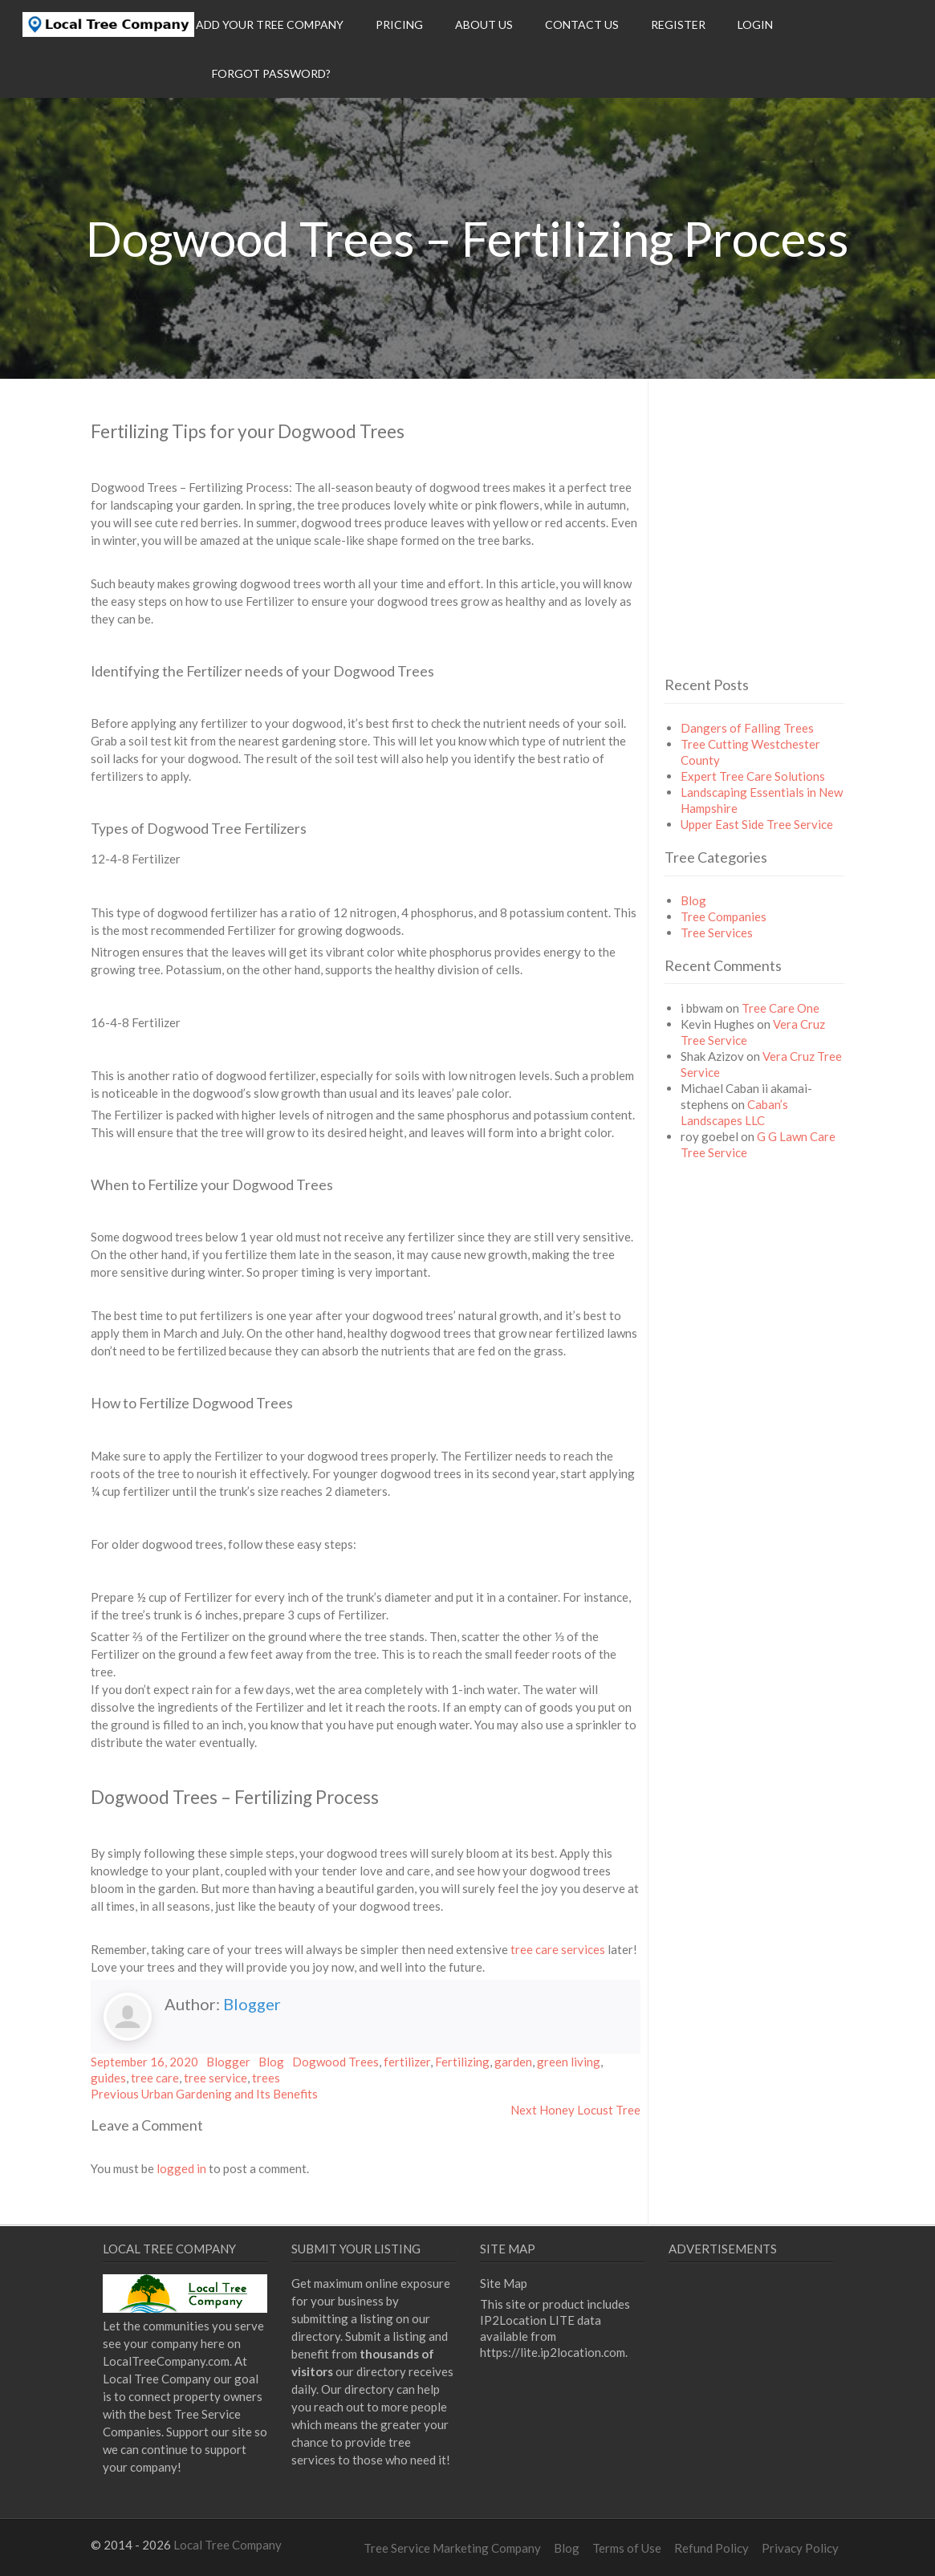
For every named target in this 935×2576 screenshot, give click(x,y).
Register (678, 24)
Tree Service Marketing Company (452, 2548)
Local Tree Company (227, 2544)
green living (568, 2061)
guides (108, 2077)
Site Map (503, 2283)
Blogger (252, 2003)
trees (266, 2077)
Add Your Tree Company (270, 24)
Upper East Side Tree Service (757, 824)
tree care (155, 2077)
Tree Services (717, 932)
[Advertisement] (799, 555)
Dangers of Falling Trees (747, 728)
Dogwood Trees (335, 2061)
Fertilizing (462, 2061)
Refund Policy (711, 2548)
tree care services (557, 1949)
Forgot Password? (271, 73)
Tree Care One (780, 1008)
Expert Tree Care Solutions (753, 776)
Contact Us (582, 24)
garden (513, 2061)
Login (755, 24)
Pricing (399, 24)
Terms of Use (626, 2548)
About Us (484, 24)
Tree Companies (723, 916)
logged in (181, 2168)
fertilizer (407, 2061)
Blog (271, 2061)
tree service (215, 2077)
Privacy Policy (800, 2548)
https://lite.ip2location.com (552, 2352)
